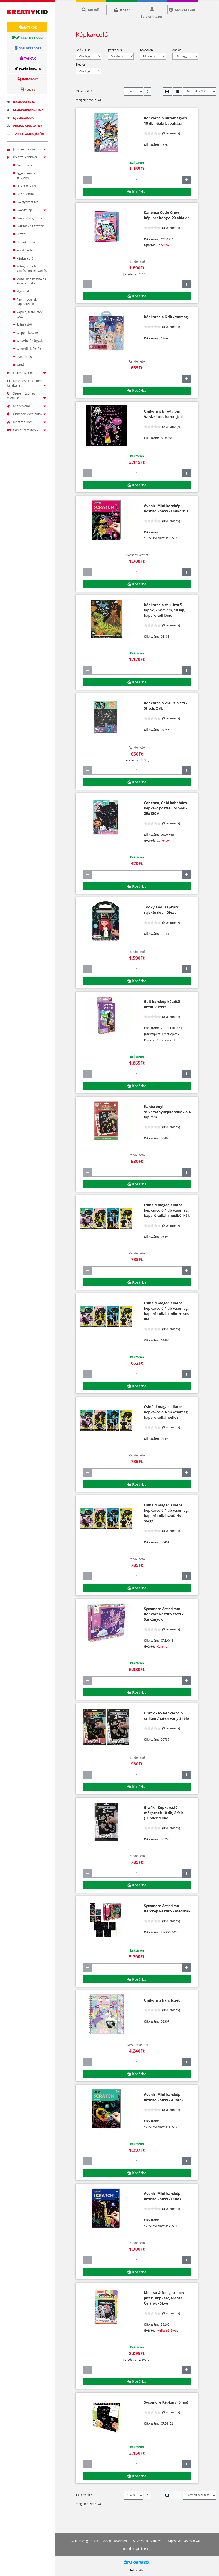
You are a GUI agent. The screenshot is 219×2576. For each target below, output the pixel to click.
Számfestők (24, 324)
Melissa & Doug (167, 2330)
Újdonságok (20, 118)
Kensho (162, 1646)
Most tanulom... (27, 422)
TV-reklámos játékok (27, 134)
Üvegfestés (24, 357)
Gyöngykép (32, 210)
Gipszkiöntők (25, 194)
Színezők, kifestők (28, 349)
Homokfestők (25, 242)
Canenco (163, 245)
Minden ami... (27, 406)
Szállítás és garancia (84, 2541)
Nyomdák (23, 291)
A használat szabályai (147, 2541)
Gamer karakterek (27, 430)
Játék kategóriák (27, 149)
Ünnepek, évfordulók (27, 414)
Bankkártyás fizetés (136, 2549)
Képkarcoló (24, 258)
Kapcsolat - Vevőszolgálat (184, 2541)
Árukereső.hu (137, 2570)
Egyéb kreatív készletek (25, 175)
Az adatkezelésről (115, 2541)
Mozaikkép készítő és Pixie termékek (31, 281)
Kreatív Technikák (27, 157)
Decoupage (24, 165)
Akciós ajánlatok (24, 126)
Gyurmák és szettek (30, 226)
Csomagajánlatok (25, 109)
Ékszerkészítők (26, 186)
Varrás (20, 365)
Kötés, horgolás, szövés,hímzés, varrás (31, 268)
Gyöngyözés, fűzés (29, 218)
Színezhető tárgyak (29, 340)
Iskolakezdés (21, 101)
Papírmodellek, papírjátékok (26, 301)
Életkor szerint (27, 373)
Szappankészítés (27, 332)
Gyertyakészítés (27, 202)
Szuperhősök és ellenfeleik (27, 395)
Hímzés (21, 234)
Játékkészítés (25, 250)
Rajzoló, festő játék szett (29, 314)
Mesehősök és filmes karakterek (27, 383)
